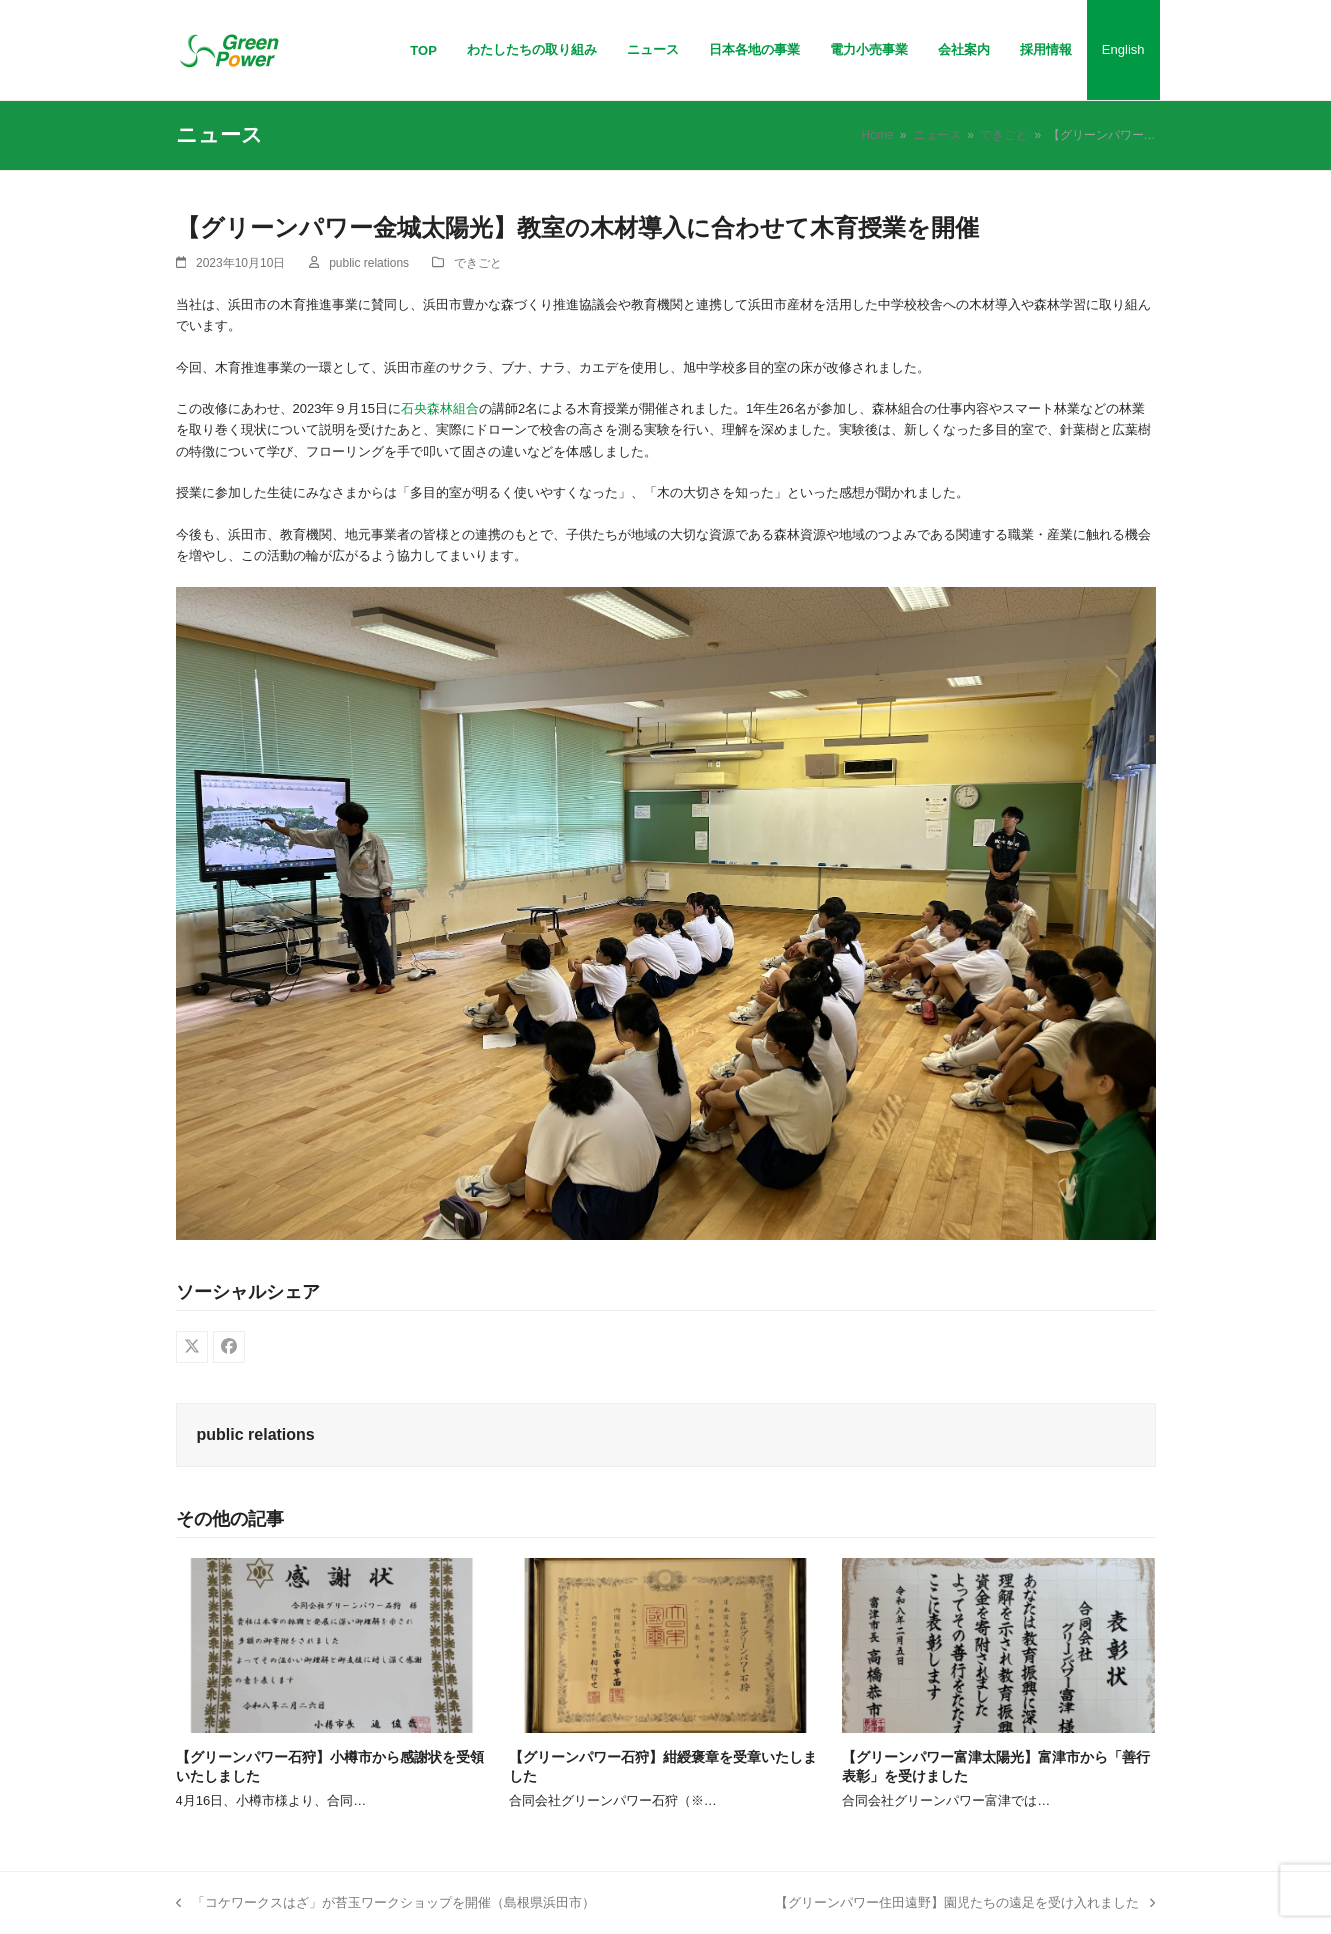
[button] (192, 1347)
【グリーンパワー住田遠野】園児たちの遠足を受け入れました (965, 1904)
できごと (478, 263)
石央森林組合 (440, 408)
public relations (369, 263)
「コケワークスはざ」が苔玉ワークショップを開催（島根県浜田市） (385, 1904)
